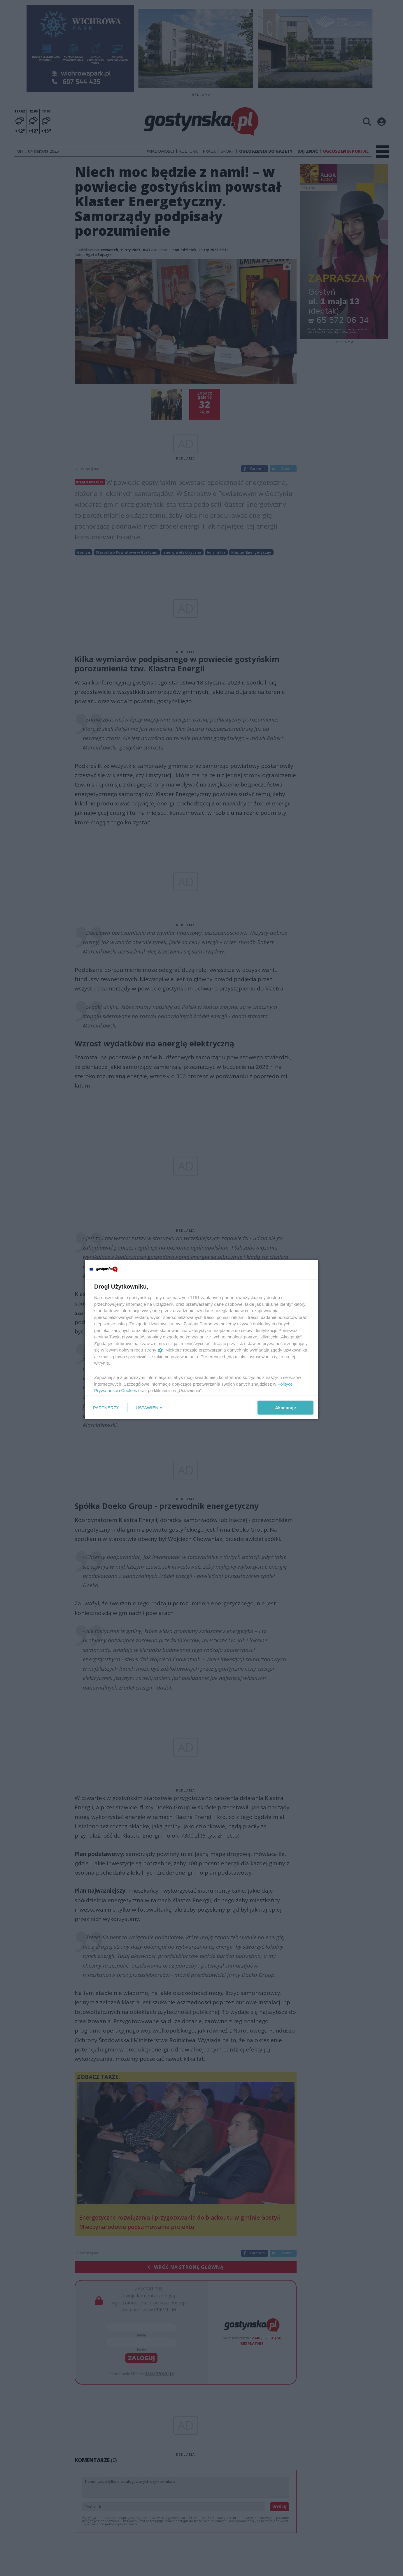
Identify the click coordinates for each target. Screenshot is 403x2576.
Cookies (129, 1390)
